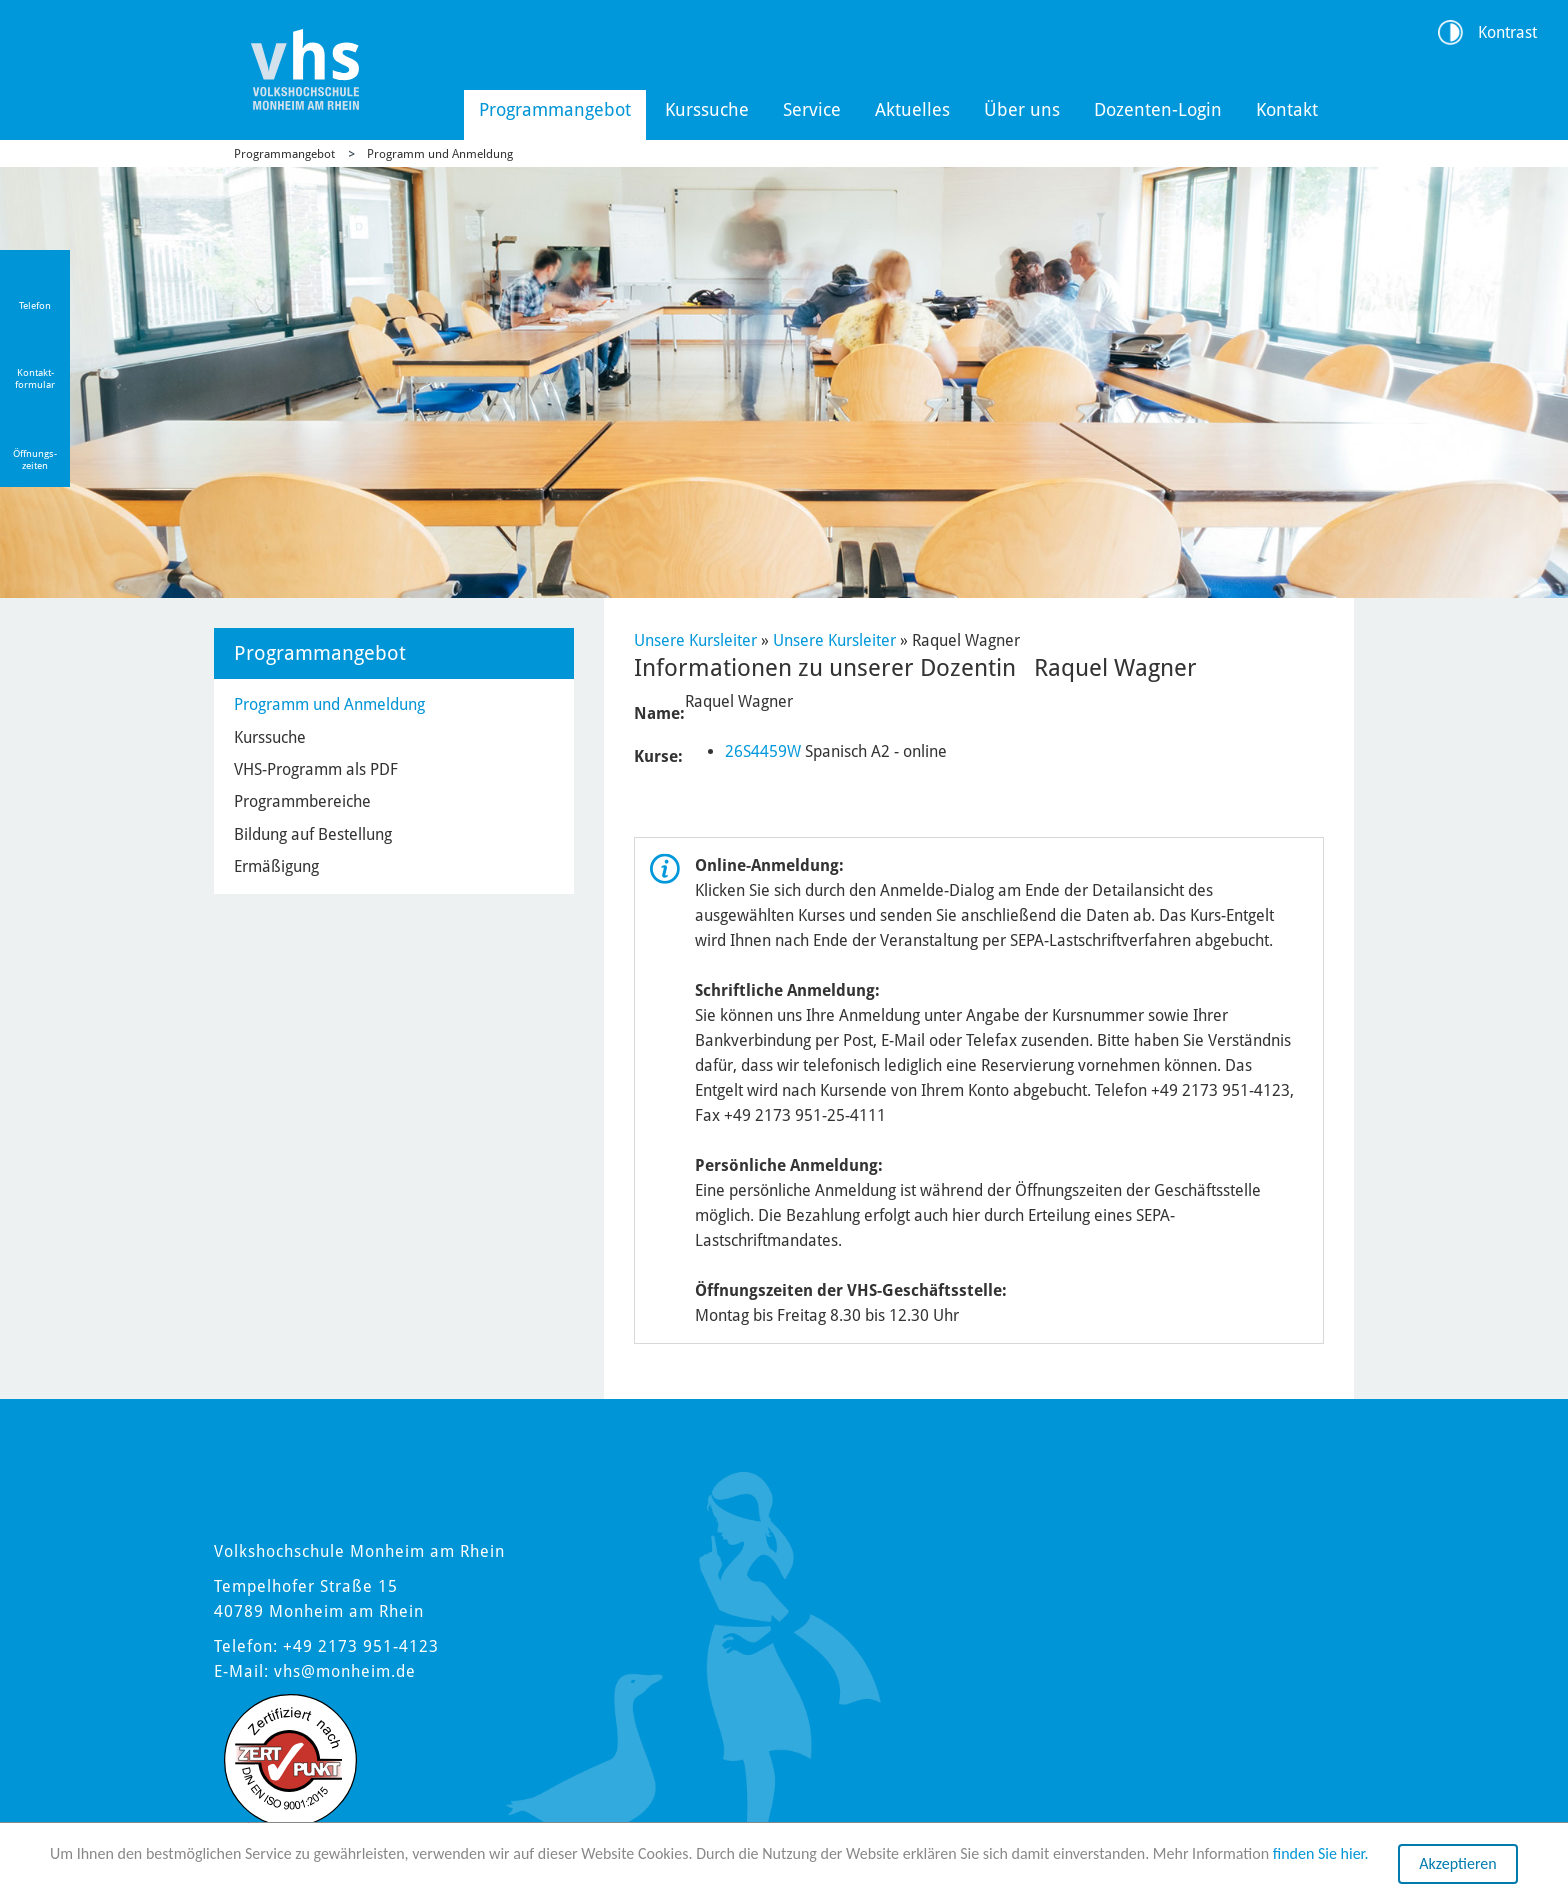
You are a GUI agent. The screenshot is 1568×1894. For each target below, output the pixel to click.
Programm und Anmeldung (440, 154)
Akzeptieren (1457, 1864)
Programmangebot (555, 109)
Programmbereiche (302, 801)
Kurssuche (707, 109)
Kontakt (1287, 109)
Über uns (1022, 109)
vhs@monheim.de (345, 1671)
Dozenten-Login (1158, 109)
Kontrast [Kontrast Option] (1507, 32)
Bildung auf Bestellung (313, 834)
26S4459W (763, 751)
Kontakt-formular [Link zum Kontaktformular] (35, 378)
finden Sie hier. (1321, 1854)
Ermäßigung (276, 866)
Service (812, 109)
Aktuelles (912, 109)
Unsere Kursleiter (695, 640)
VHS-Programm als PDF (316, 769)
